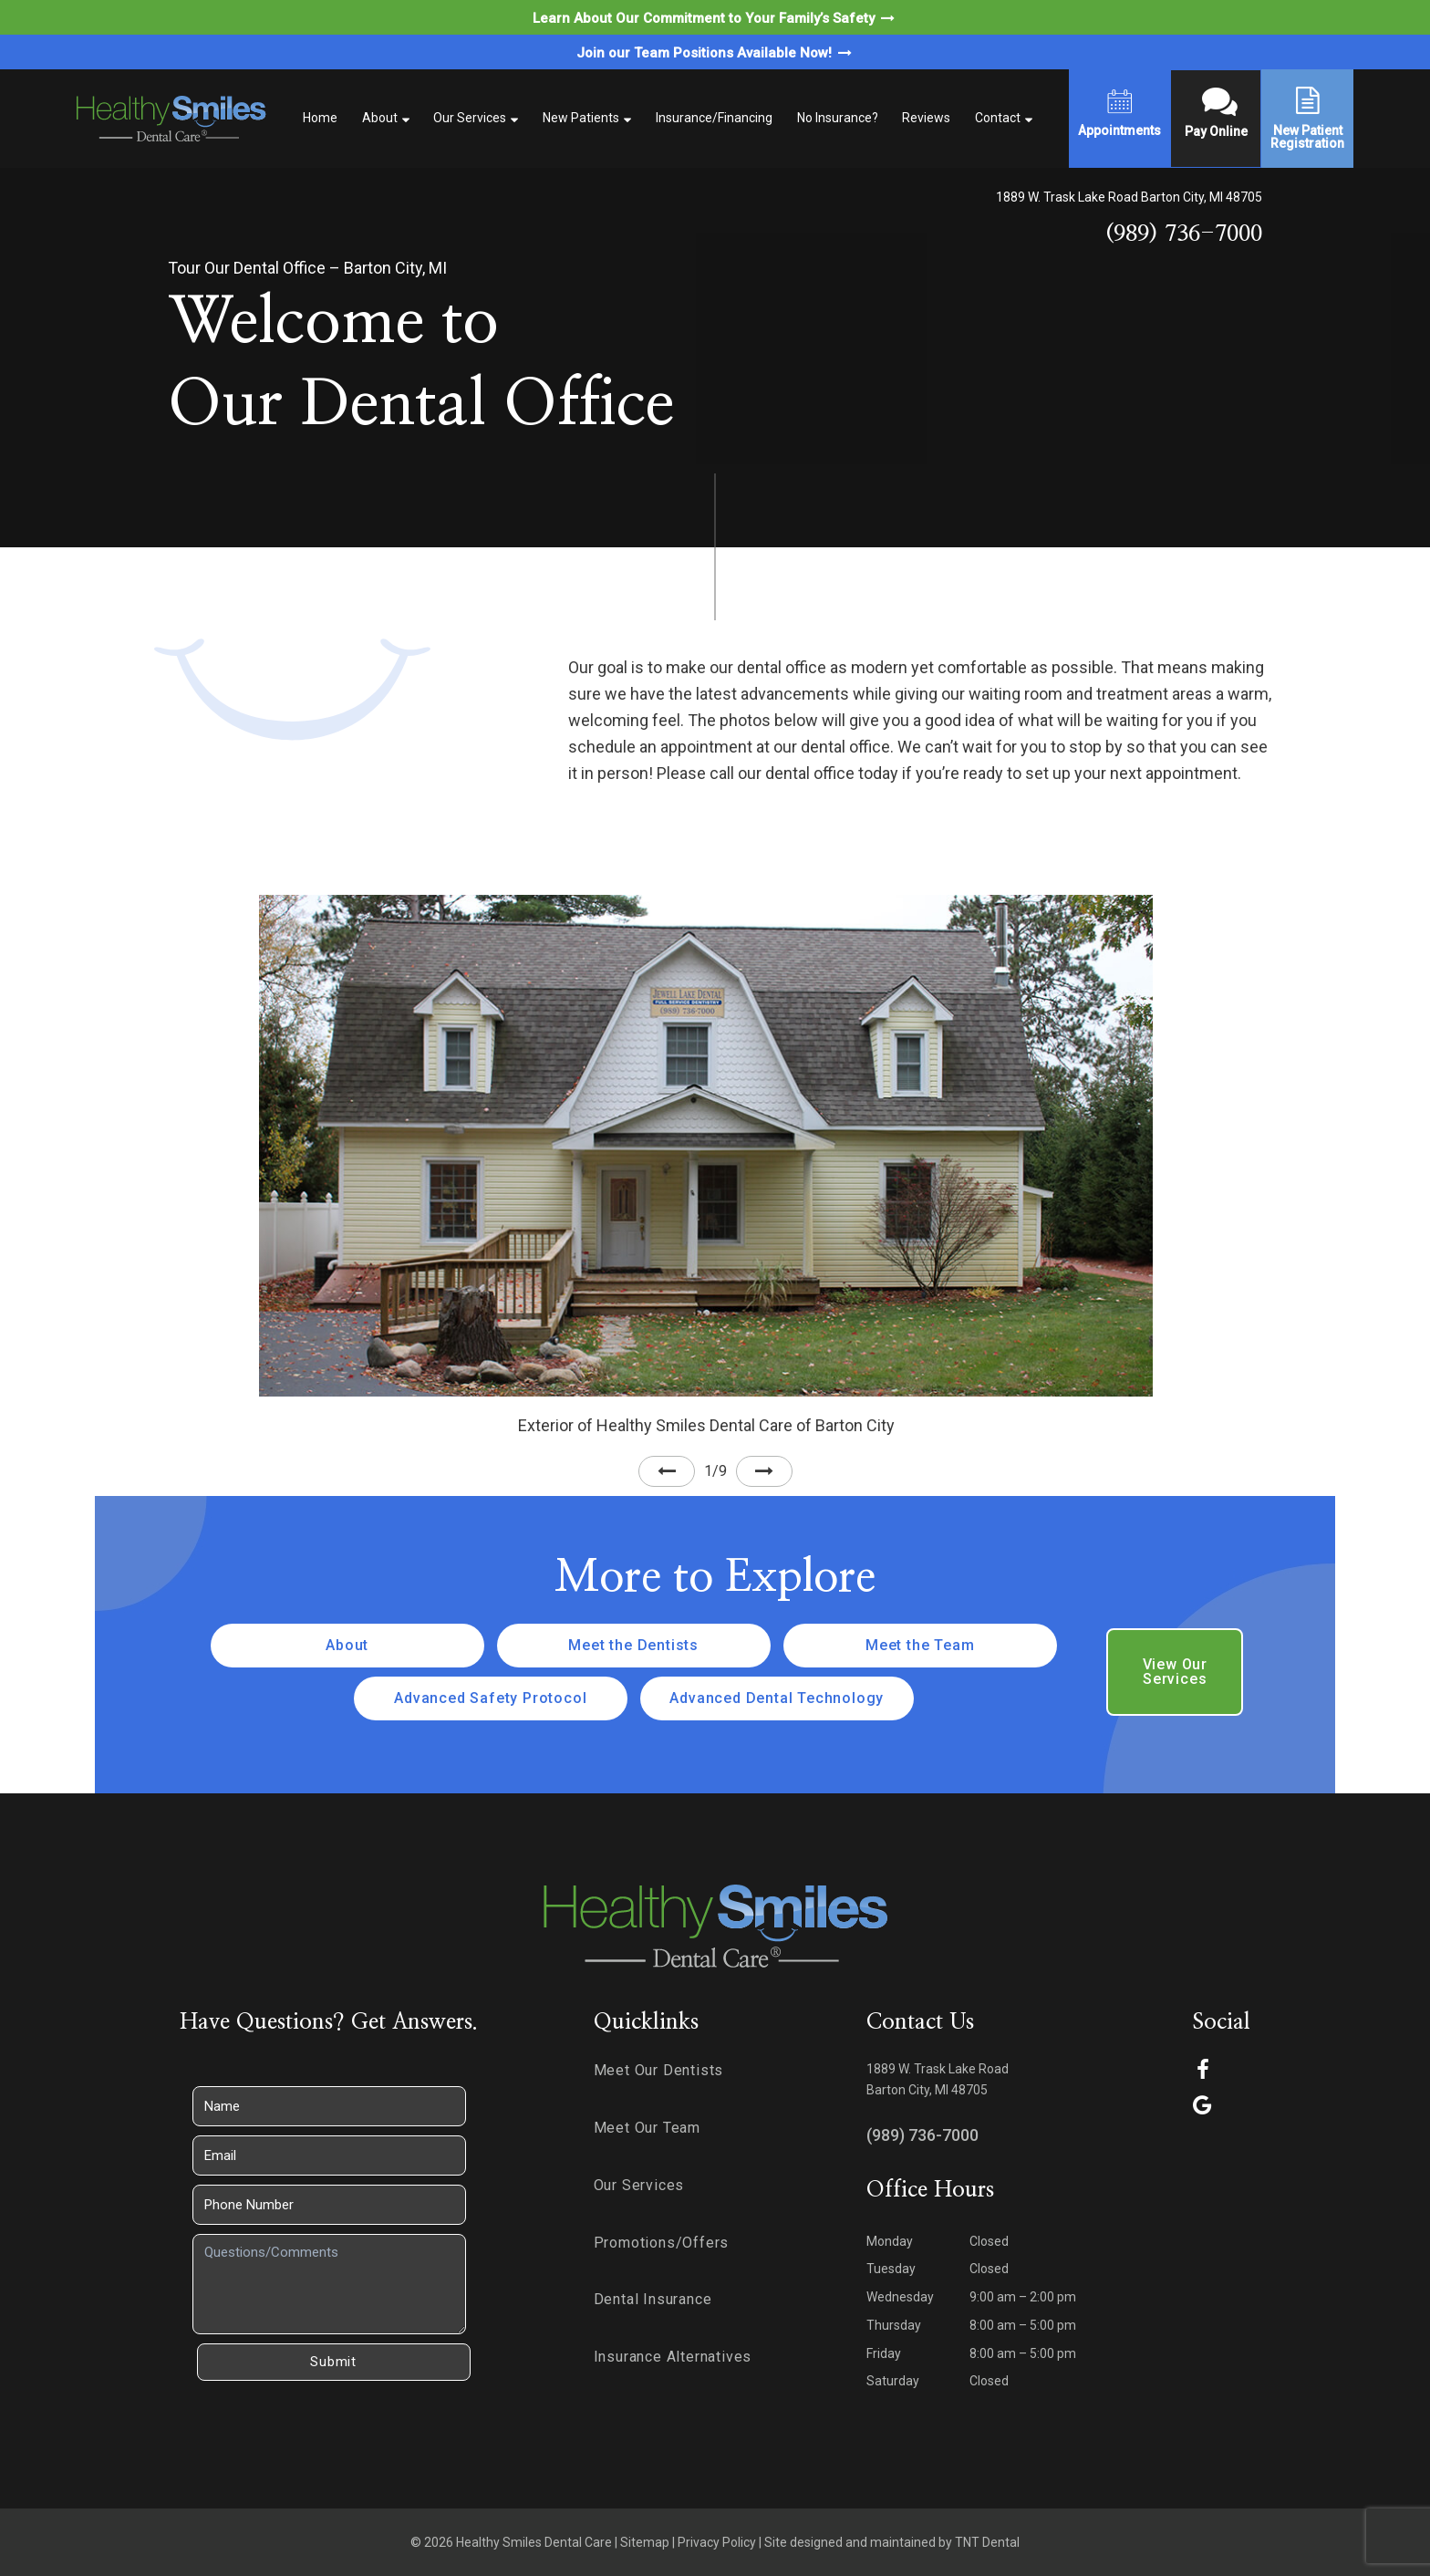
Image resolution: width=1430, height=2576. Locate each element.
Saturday (892, 2380)
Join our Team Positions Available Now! (715, 53)
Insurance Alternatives (673, 2356)
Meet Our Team (647, 2127)
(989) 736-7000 (1183, 234)
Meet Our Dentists (659, 2070)
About (380, 117)
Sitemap (644, 2542)
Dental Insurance (653, 2299)
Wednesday (900, 2297)
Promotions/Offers (662, 2242)
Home (320, 117)
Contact (998, 117)
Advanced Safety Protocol (490, 1698)
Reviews (926, 117)
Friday (883, 2353)
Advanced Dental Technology (776, 1698)
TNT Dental (987, 2542)
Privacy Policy (717, 2542)
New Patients (581, 117)
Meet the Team (919, 1645)
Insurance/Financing (714, 117)
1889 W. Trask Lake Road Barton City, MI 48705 (1129, 197)
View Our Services (1175, 1672)
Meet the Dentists (633, 1645)
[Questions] (329, 2284)
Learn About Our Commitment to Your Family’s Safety (715, 18)
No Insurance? (837, 117)
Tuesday (891, 2268)
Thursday (893, 2325)
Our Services (469, 117)
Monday (889, 2241)
